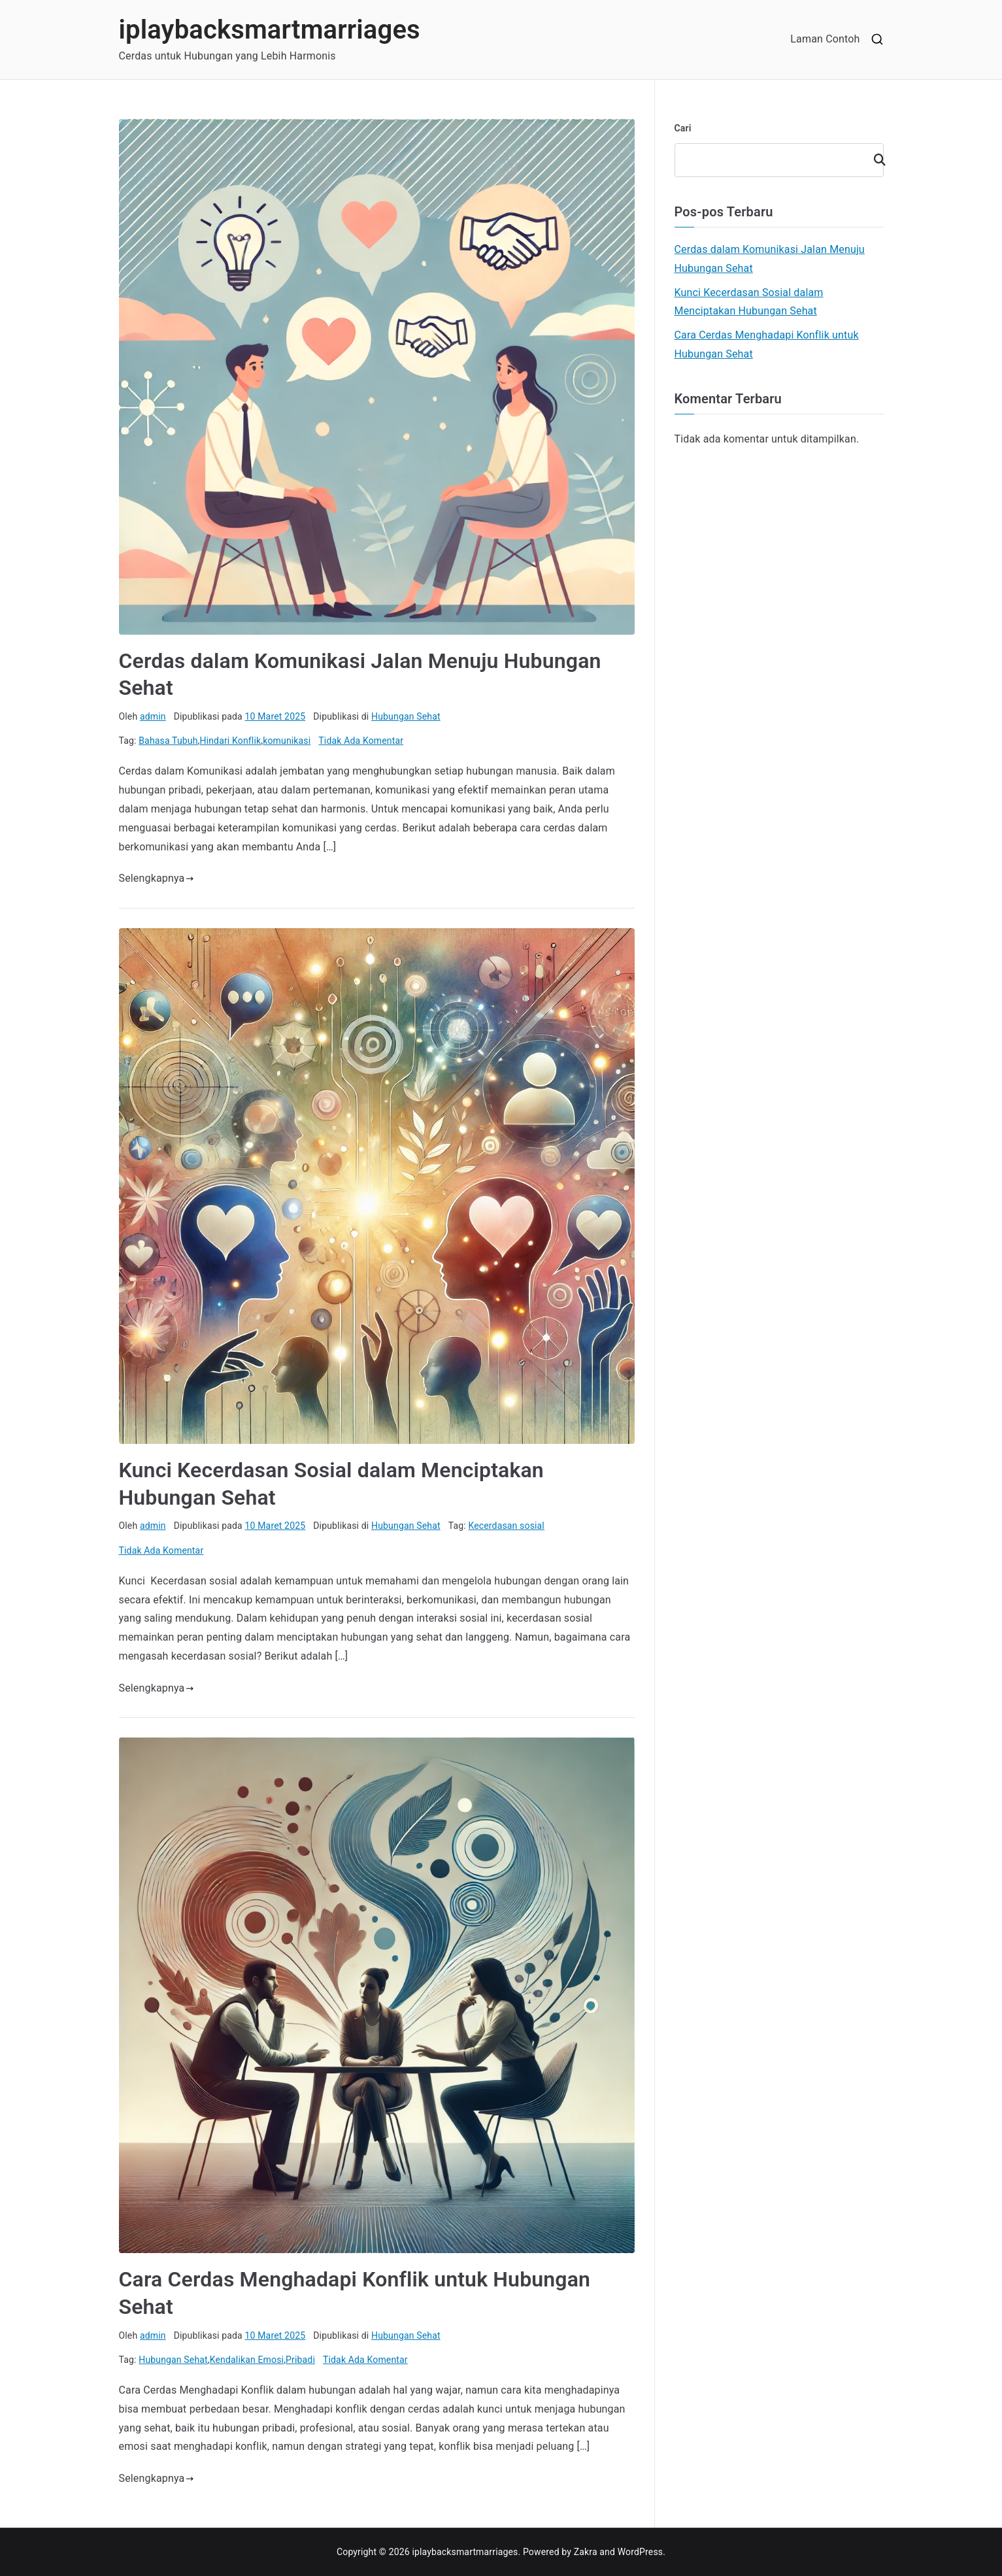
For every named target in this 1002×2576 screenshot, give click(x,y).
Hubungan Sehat (406, 716)
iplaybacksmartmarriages (269, 29)
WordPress (640, 2552)
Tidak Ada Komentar (360, 740)
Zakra (585, 2552)
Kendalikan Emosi (247, 2359)
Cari (683, 128)
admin (153, 716)
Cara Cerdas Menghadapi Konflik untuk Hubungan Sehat (767, 344)
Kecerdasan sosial (506, 1525)
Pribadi (300, 2359)
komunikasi (286, 740)
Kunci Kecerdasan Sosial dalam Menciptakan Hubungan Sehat (749, 302)
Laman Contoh (825, 39)
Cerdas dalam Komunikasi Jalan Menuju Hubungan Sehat (770, 259)
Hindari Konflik (230, 740)
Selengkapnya (156, 878)
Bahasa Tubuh (168, 740)
